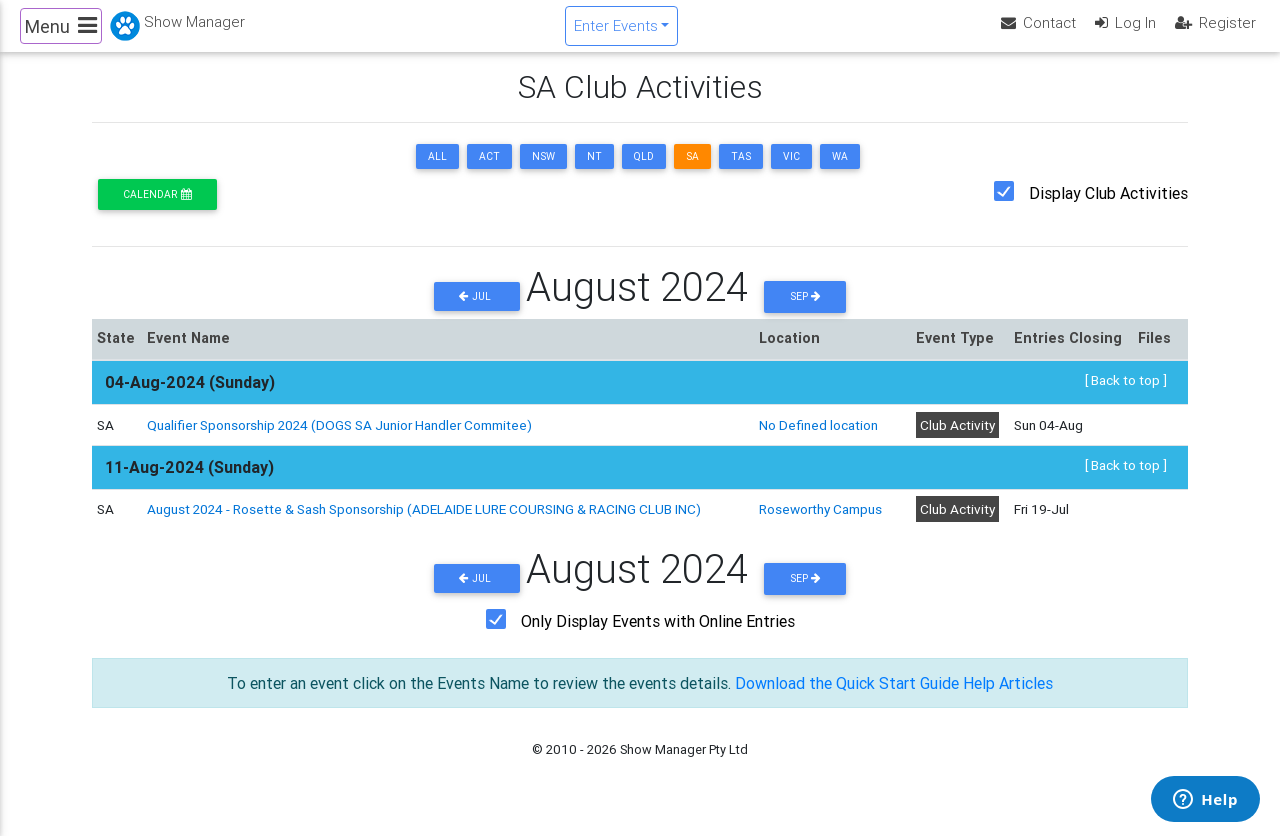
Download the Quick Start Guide (847, 700)
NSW (543, 173)
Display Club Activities (1108, 210)
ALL (437, 173)
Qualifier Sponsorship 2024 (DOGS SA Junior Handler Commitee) (339, 441)
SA (692, 173)
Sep (805, 313)
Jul (476, 313)
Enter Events (616, 33)
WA (840, 173)
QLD (644, 173)
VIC (791, 173)
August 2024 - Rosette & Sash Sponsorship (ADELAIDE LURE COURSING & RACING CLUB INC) (424, 526)
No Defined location (818, 441)
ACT (489, 173)
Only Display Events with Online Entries (658, 638)
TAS (741, 173)
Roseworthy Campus (820, 526)
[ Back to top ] (1126, 397)
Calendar (157, 211)
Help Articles (1008, 700)
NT (594, 173)
